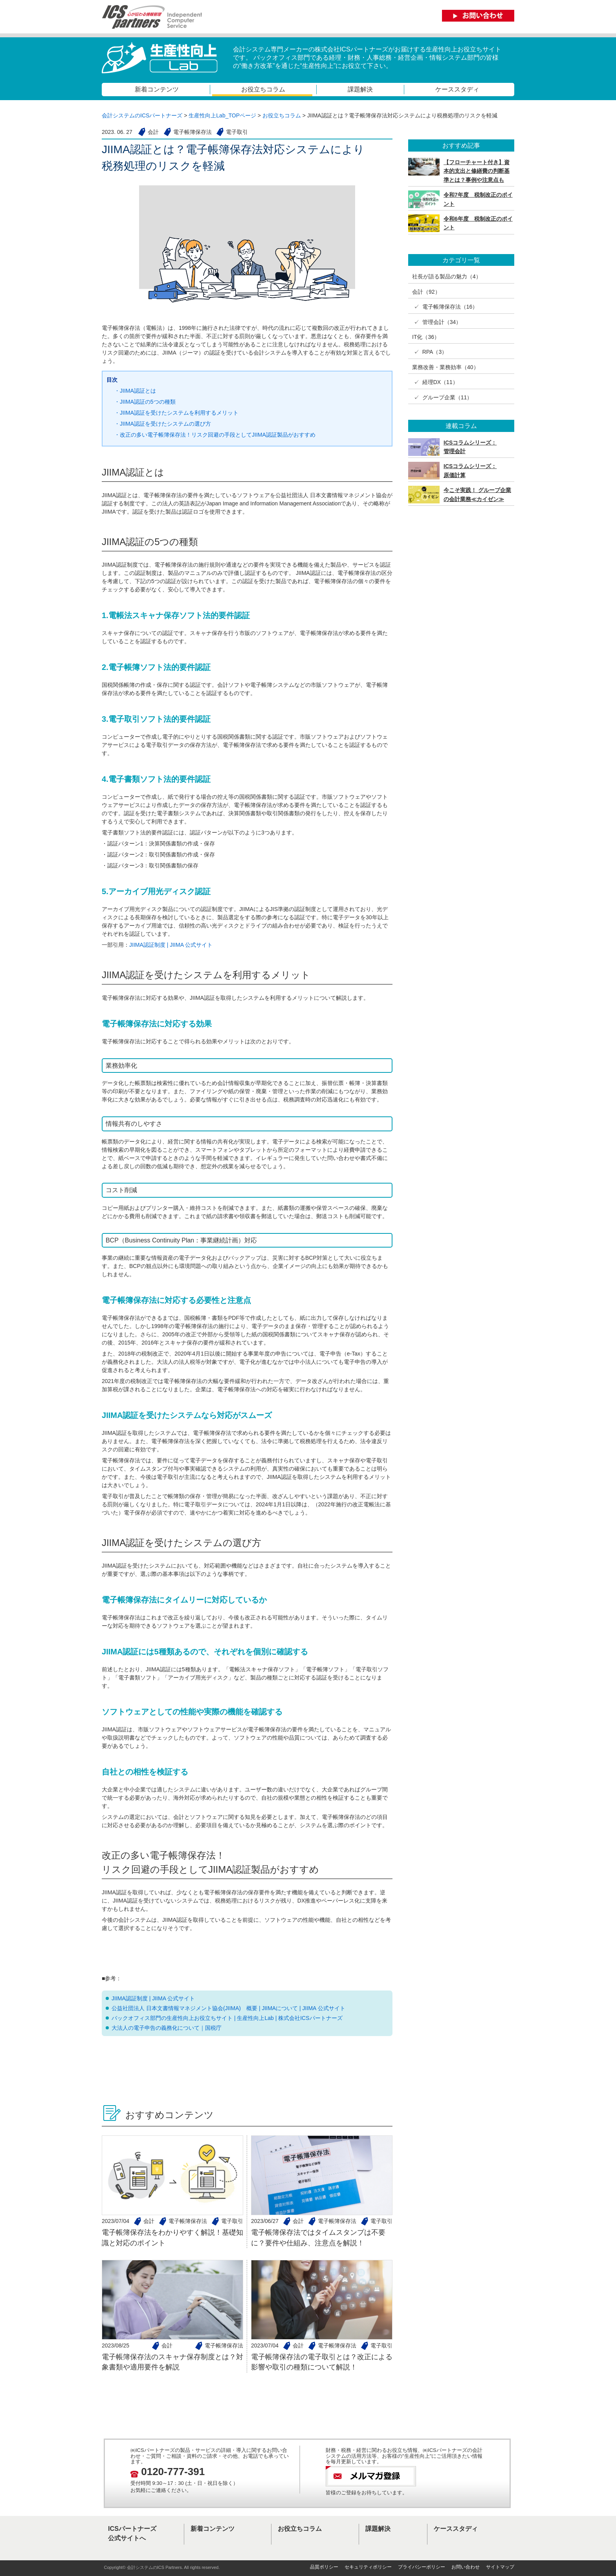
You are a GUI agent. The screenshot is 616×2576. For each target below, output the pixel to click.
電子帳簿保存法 (188, 2221)
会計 (148, 2221)
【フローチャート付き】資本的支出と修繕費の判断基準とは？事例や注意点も (477, 171)
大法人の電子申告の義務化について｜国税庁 (167, 2028)
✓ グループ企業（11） (442, 397)
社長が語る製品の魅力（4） (446, 276)
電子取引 (232, 2221)
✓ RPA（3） (429, 352)
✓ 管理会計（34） (436, 322)
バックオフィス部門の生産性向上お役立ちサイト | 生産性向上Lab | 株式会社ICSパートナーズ (227, 2018)
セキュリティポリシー (368, 2567)
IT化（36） (426, 337)
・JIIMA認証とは (135, 391)
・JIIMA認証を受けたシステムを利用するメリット (176, 413)
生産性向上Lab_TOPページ (222, 115)
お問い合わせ (465, 2567)
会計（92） (426, 292)
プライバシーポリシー (421, 2567)
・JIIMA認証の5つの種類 (145, 402)
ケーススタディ (457, 89)
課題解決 (360, 89)
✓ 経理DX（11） (435, 382)
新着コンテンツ (157, 89)
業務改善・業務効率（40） (445, 367)
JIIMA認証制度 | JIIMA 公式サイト (171, 945)
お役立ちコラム (263, 89)
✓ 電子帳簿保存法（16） (445, 307)
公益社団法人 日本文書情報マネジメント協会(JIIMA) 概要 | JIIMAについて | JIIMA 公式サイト (228, 2008)
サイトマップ (500, 2567)
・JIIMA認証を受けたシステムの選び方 (162, 424)
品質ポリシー (324, 2567)
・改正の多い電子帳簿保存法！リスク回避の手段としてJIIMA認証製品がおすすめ (214, 435)
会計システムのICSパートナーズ (142, 115)
